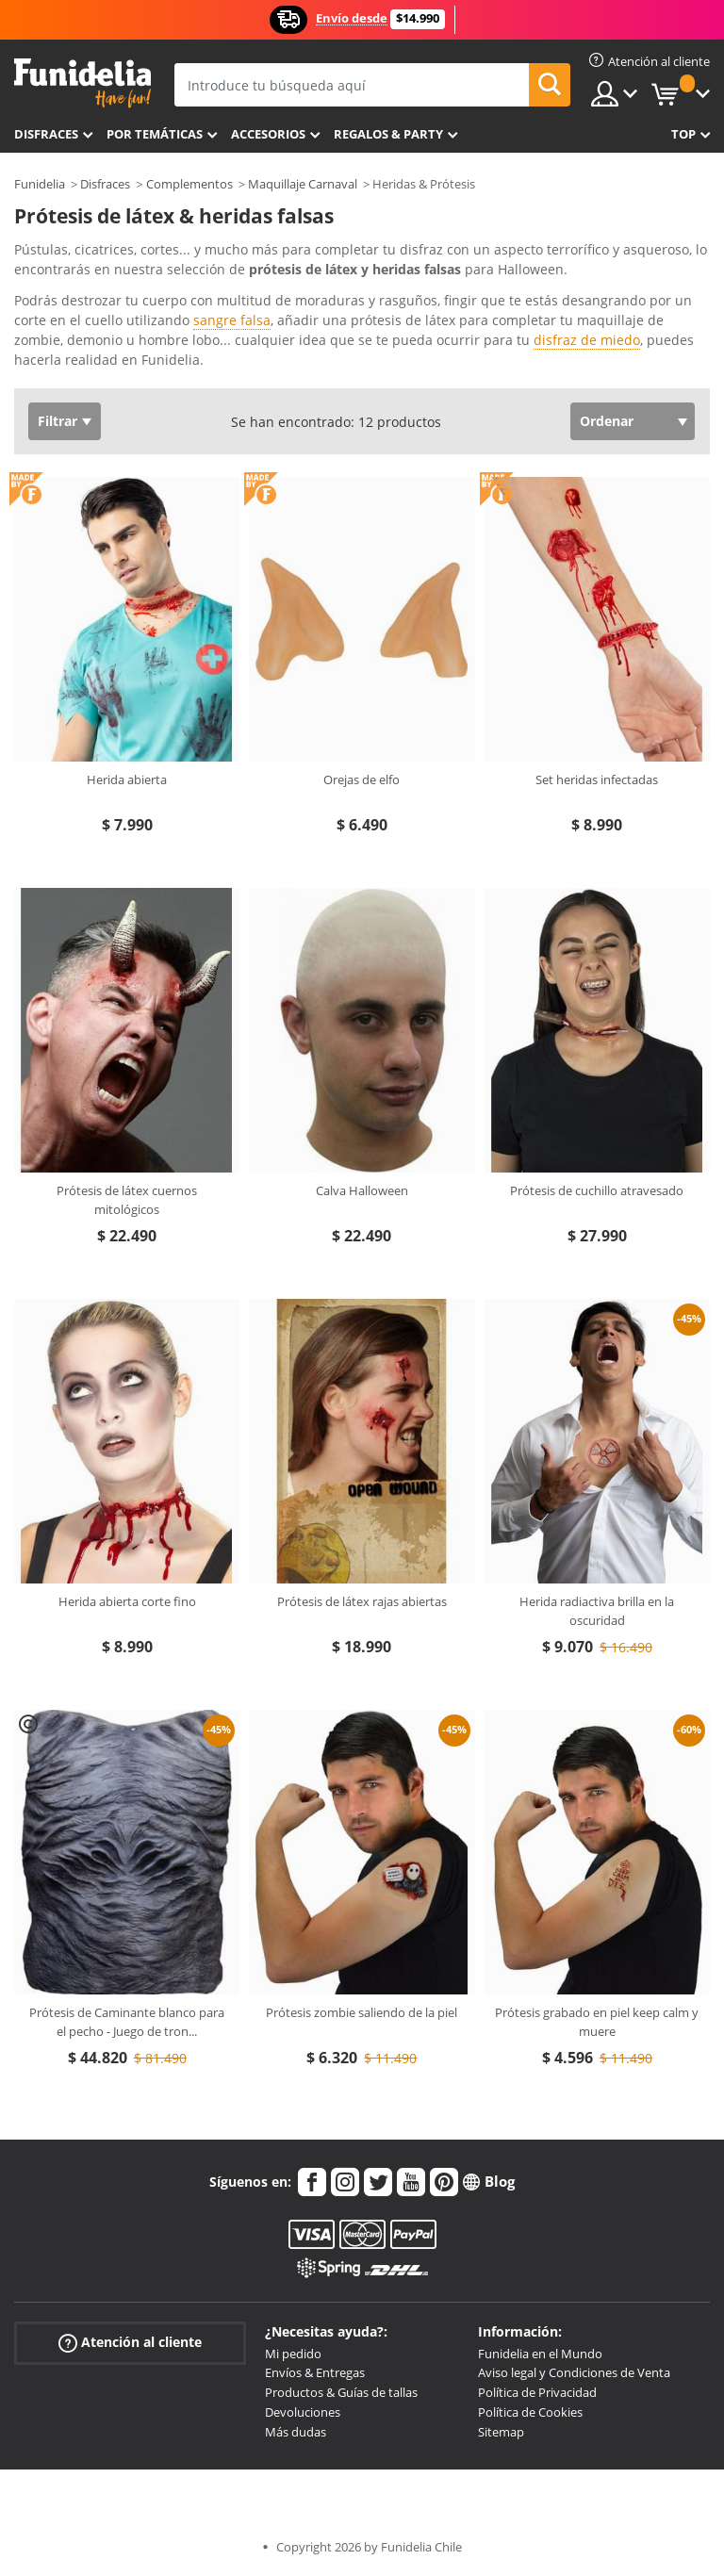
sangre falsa (232, 320)
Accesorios (268, 133)
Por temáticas (155, 133)
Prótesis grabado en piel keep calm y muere (597, 2022)
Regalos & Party (388, 133)
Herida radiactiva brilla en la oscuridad (596, 1611)
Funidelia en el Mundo (540, 2353)
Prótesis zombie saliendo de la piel (361, 2012)
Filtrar (57, 421)
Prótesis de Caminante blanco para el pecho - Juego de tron (126, 2022)
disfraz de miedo (587, 340)
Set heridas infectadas (596, 779)
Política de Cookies (530, 2412)
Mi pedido (293, 2353)
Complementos (189, 183)
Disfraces (46, 133)
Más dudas (295, 2431)
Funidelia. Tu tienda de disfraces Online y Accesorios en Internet (82, 83)
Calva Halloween (362, 1190)
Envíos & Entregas (315, 2372)
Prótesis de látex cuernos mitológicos (127, 1200)
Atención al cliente (130, 2342)
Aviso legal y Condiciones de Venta (574, 2372)
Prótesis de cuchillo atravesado (596, 1190)
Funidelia (39, 183)
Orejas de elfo (361, 779)
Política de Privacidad (537, 2392)
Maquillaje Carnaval (302, 183)
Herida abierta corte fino (127, 1601)
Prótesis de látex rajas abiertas (362, 1601)
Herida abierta (127, 779)
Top (683, 133)
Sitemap (501, 2431)
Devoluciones (302, 2412)
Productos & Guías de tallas (341, 2392)
